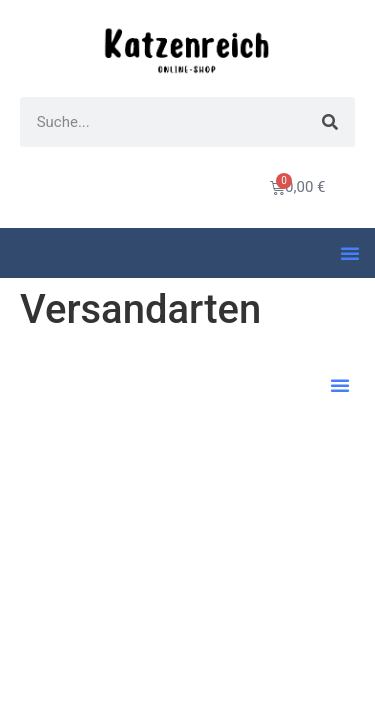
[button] (350, 253)
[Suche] (330, 122)
